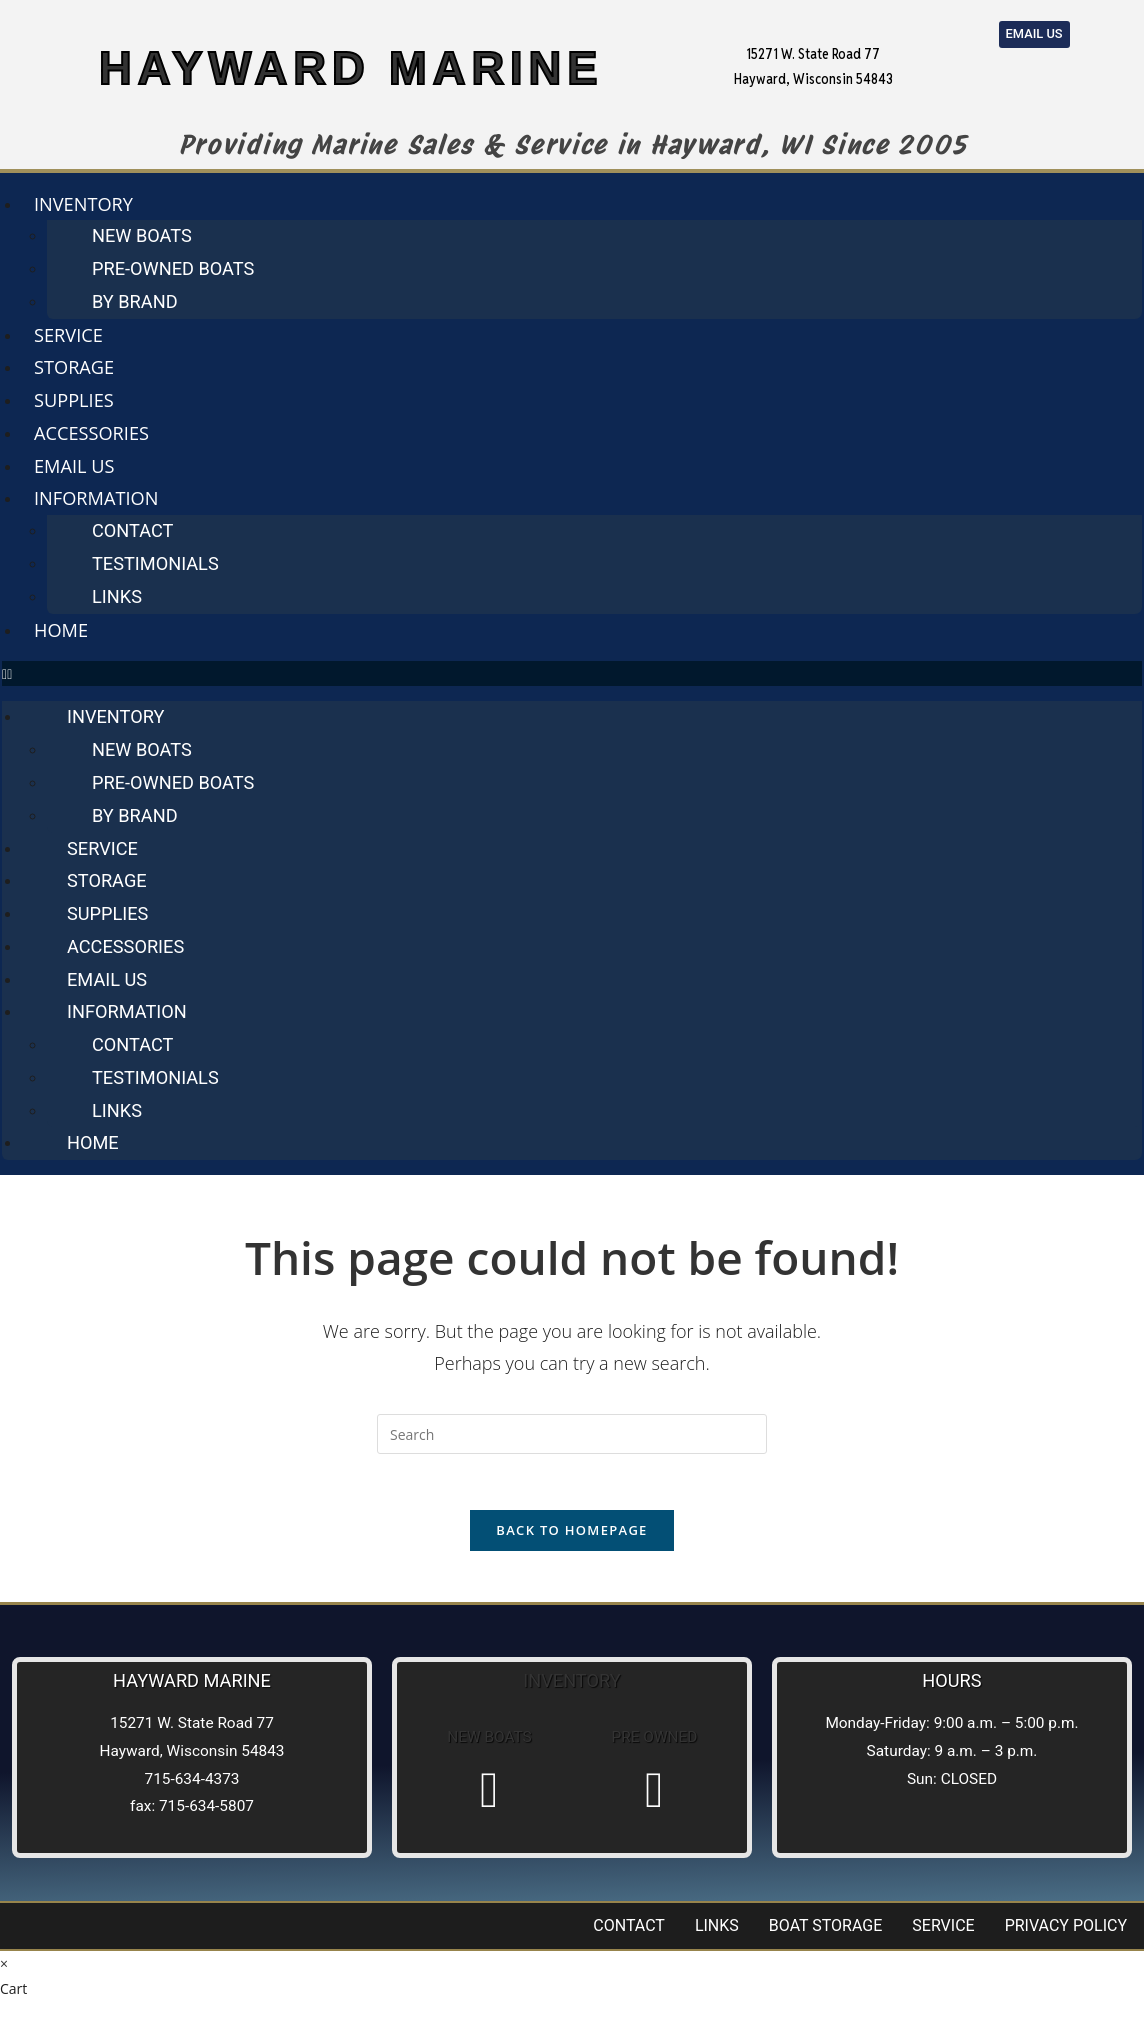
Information (96, 498)
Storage (74, 367)
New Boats (142, 235)
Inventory (83, 204)
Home (61, 630)
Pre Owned (655, 1743)
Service (68, 335)
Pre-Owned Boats (173, 268)
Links (117, 596)
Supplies (74, 400)
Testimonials (155, 563)
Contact (132, 530)
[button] (572, 673)
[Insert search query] (572, 1434)
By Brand (135, 301)
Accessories (91, 433)
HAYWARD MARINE (351, 65)
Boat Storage (825, 1930)
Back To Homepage (571, 1535)
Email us (74, 466)
